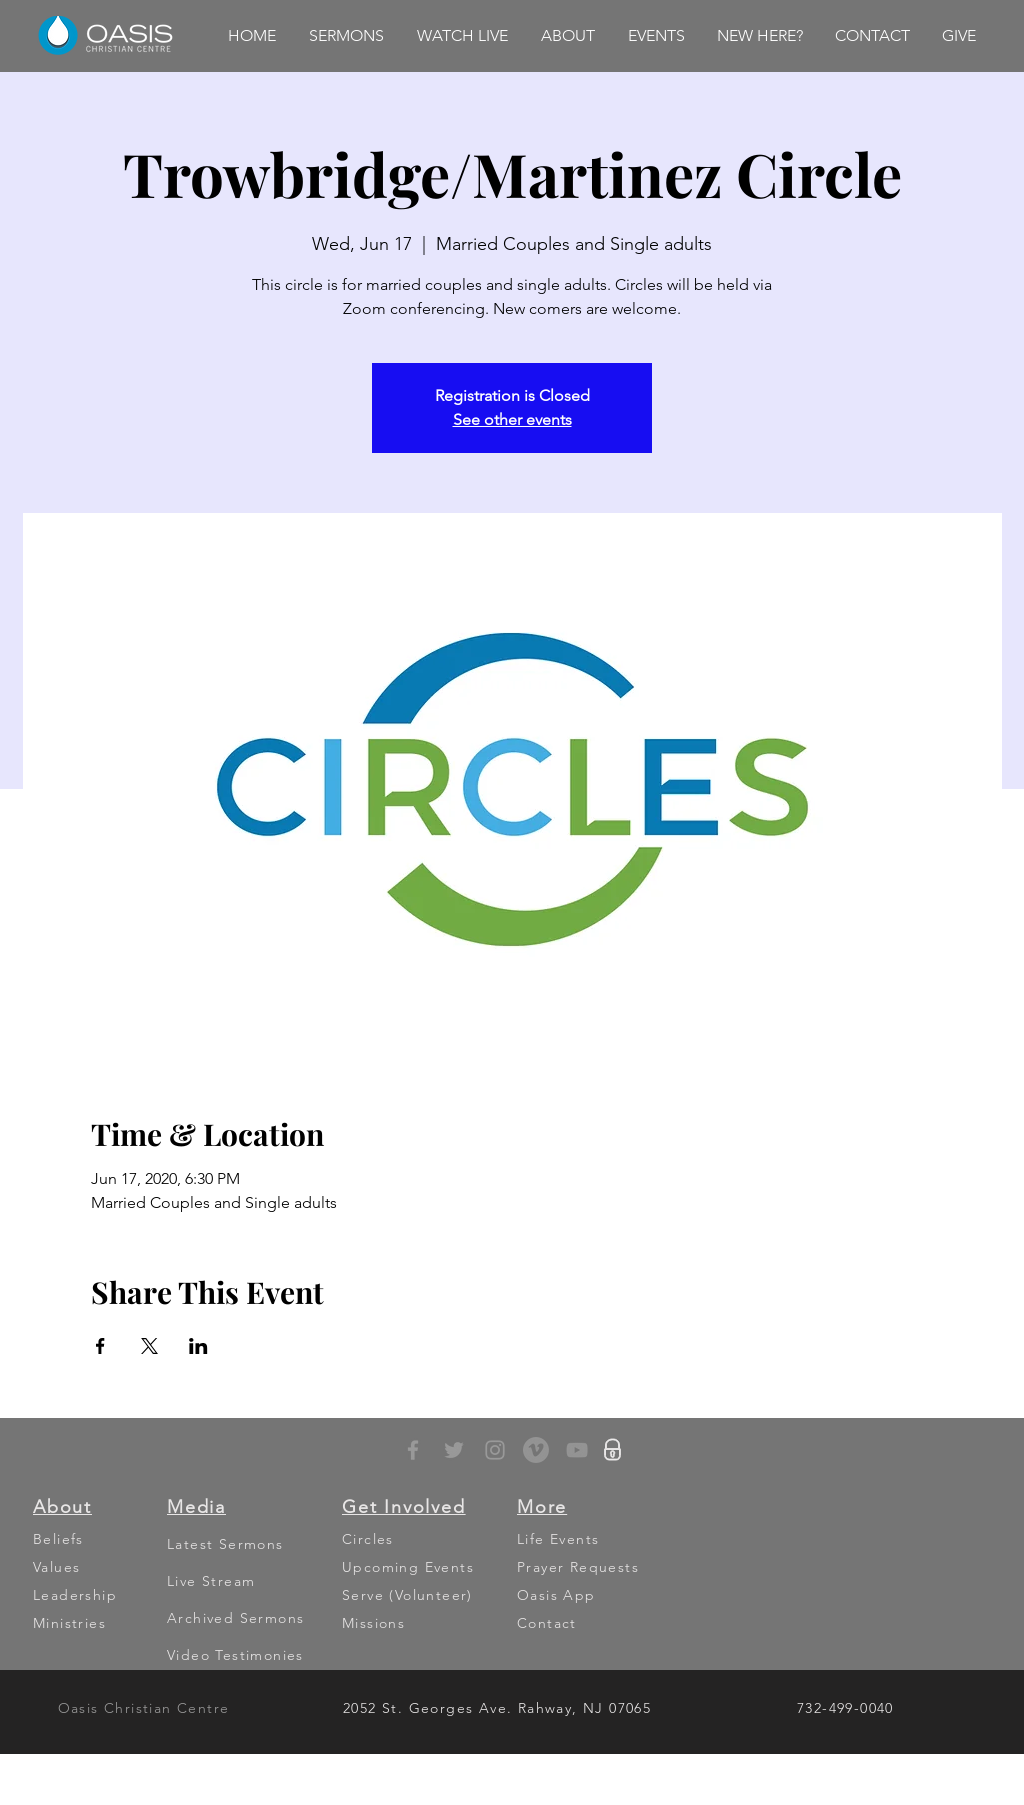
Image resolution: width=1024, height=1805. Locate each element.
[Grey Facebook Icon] (413, 1450)
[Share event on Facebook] (100, 1346)
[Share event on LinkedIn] (198, 1346)
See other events (512, 419)
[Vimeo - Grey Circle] (536, 1450)
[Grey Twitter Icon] (454, 1450)
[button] (346, 36)
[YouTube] (577, 1450)
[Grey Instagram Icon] (495, 1450)
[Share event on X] (149, 1346)
